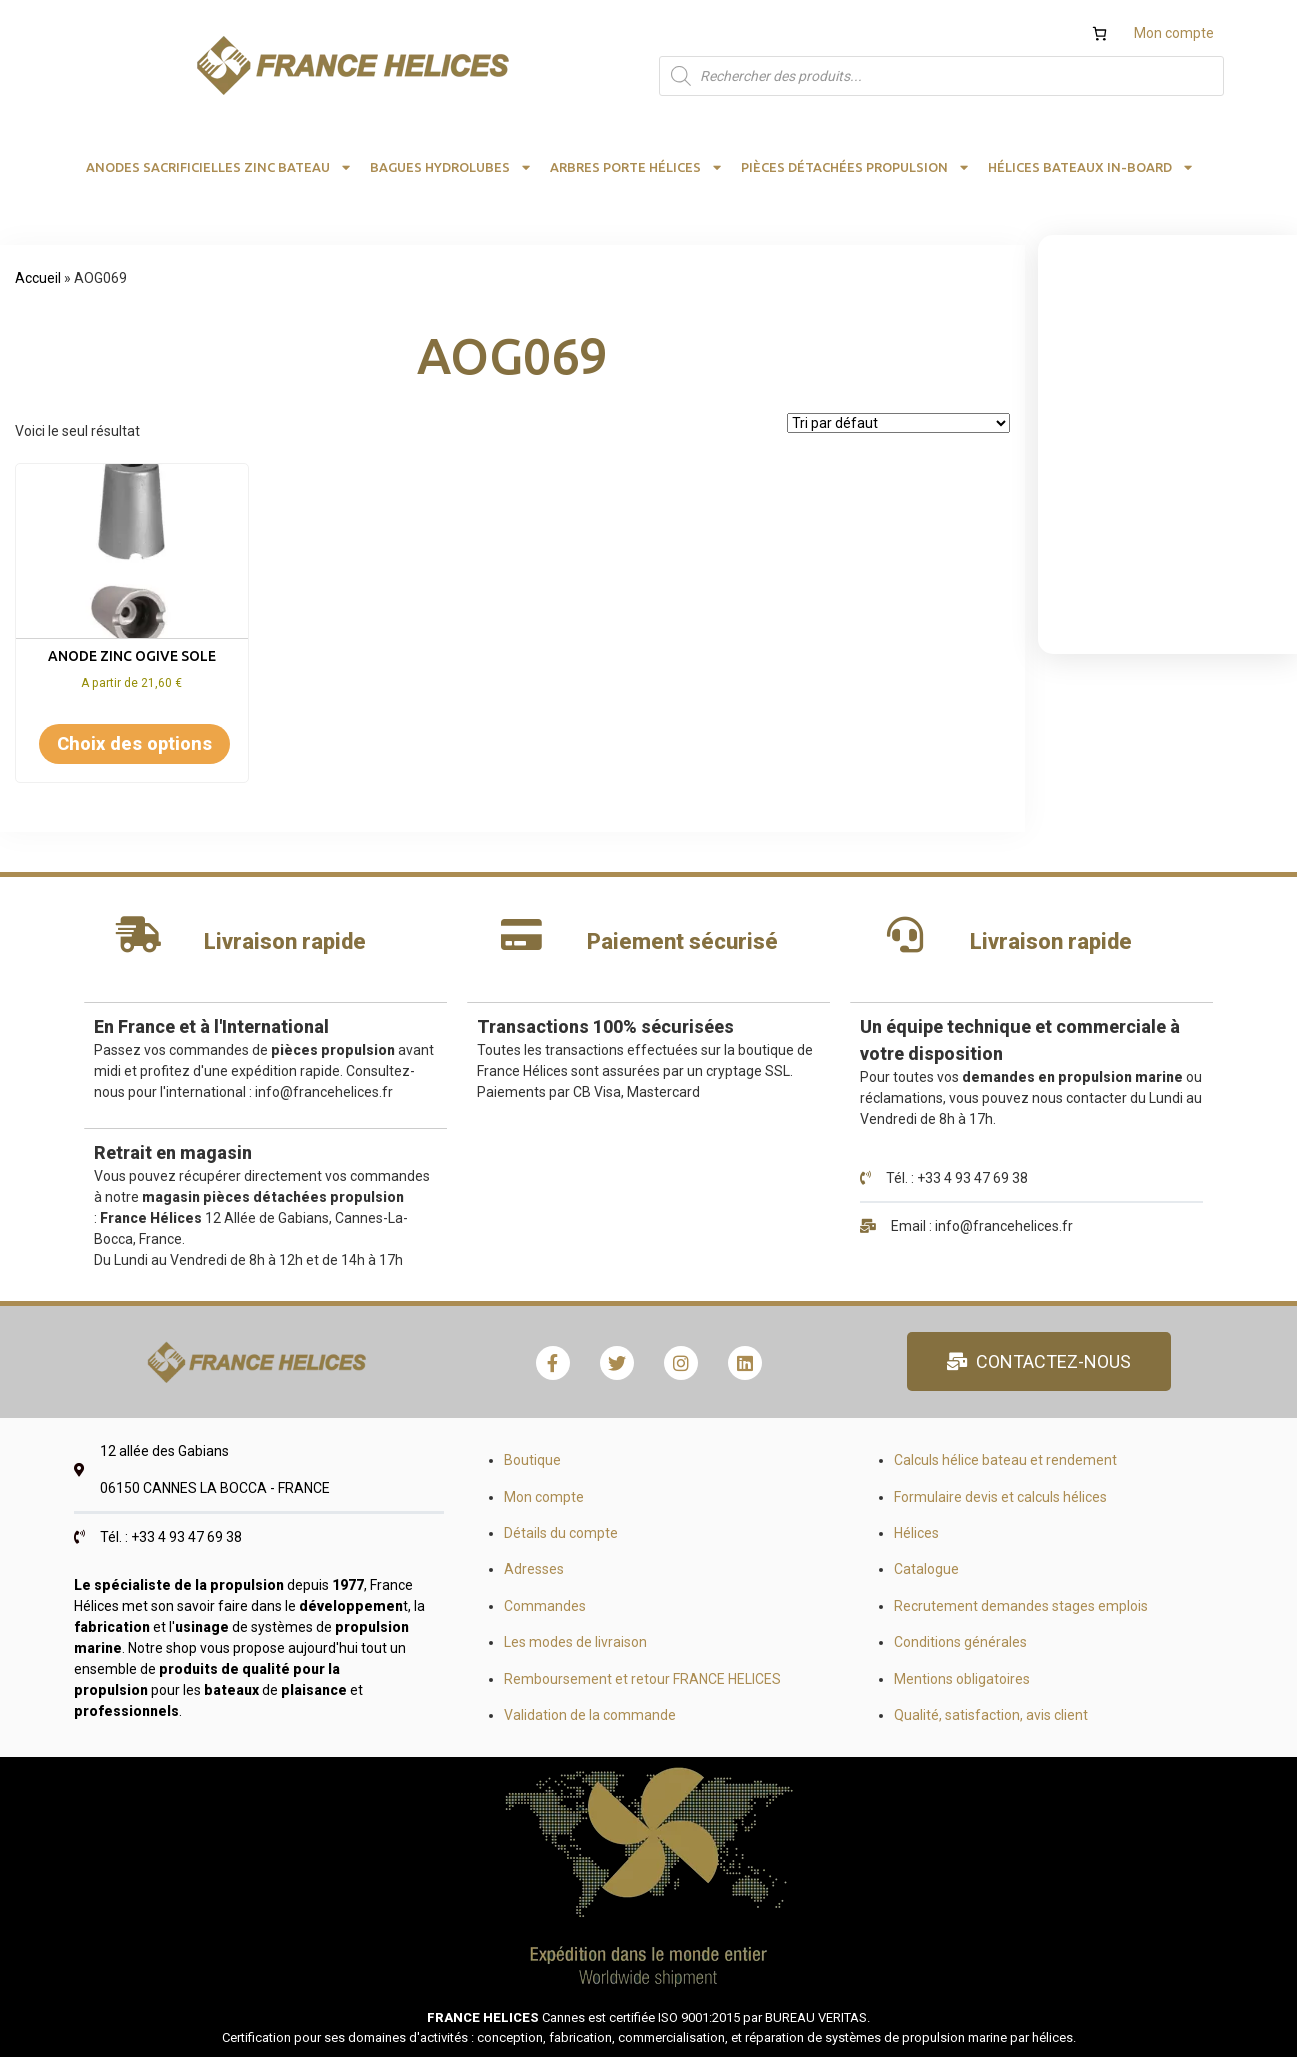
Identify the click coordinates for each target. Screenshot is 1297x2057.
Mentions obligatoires (962, 1679)
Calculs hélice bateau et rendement (1005, 1460)
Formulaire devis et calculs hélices (1000, 1497)
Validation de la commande (590, 1715)
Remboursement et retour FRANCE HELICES (642, 1679)
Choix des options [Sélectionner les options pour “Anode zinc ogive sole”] (134, 743)
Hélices (916, 1533)
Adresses (534, 1569)
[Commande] (898, 423)
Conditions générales (960, 1642)
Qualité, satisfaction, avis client (991, 1715)
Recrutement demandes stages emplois (1021, 1606)
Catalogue (926, 1569)
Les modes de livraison (575, 1642)
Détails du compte (561, 1533)
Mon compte (1174, 33)
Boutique (532, 1460)
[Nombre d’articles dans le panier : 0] (1099, 33)
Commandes (545, 1606)
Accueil (38, 278)
